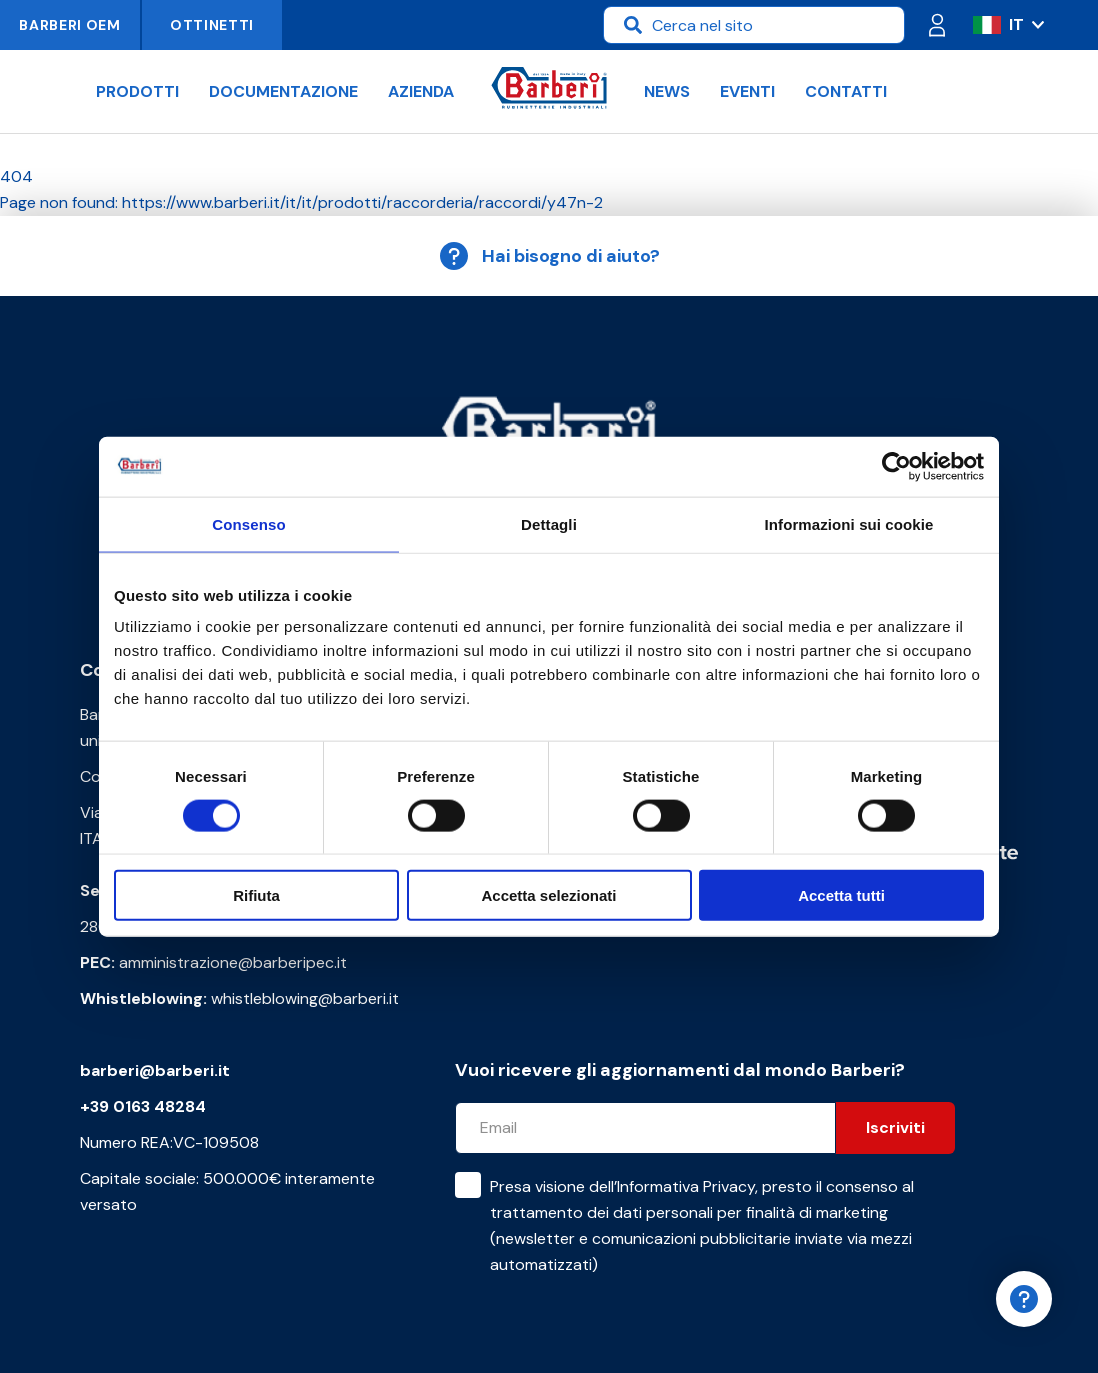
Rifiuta (256, 895)
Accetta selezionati (548, 895)
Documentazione (283, 91)
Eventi (747, 91)
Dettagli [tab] (549, 523)
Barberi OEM (70, 25)
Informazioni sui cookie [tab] (849, 523)
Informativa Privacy (686, 1186)
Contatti (846, 91)
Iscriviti (895, 1127)
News (667, 91)
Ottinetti (212, 25)
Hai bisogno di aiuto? (549, 256)
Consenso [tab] (248, 523)
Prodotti (137, 91)
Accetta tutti (841, 895)
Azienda (421, 91)
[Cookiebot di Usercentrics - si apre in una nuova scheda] (896, 466)
